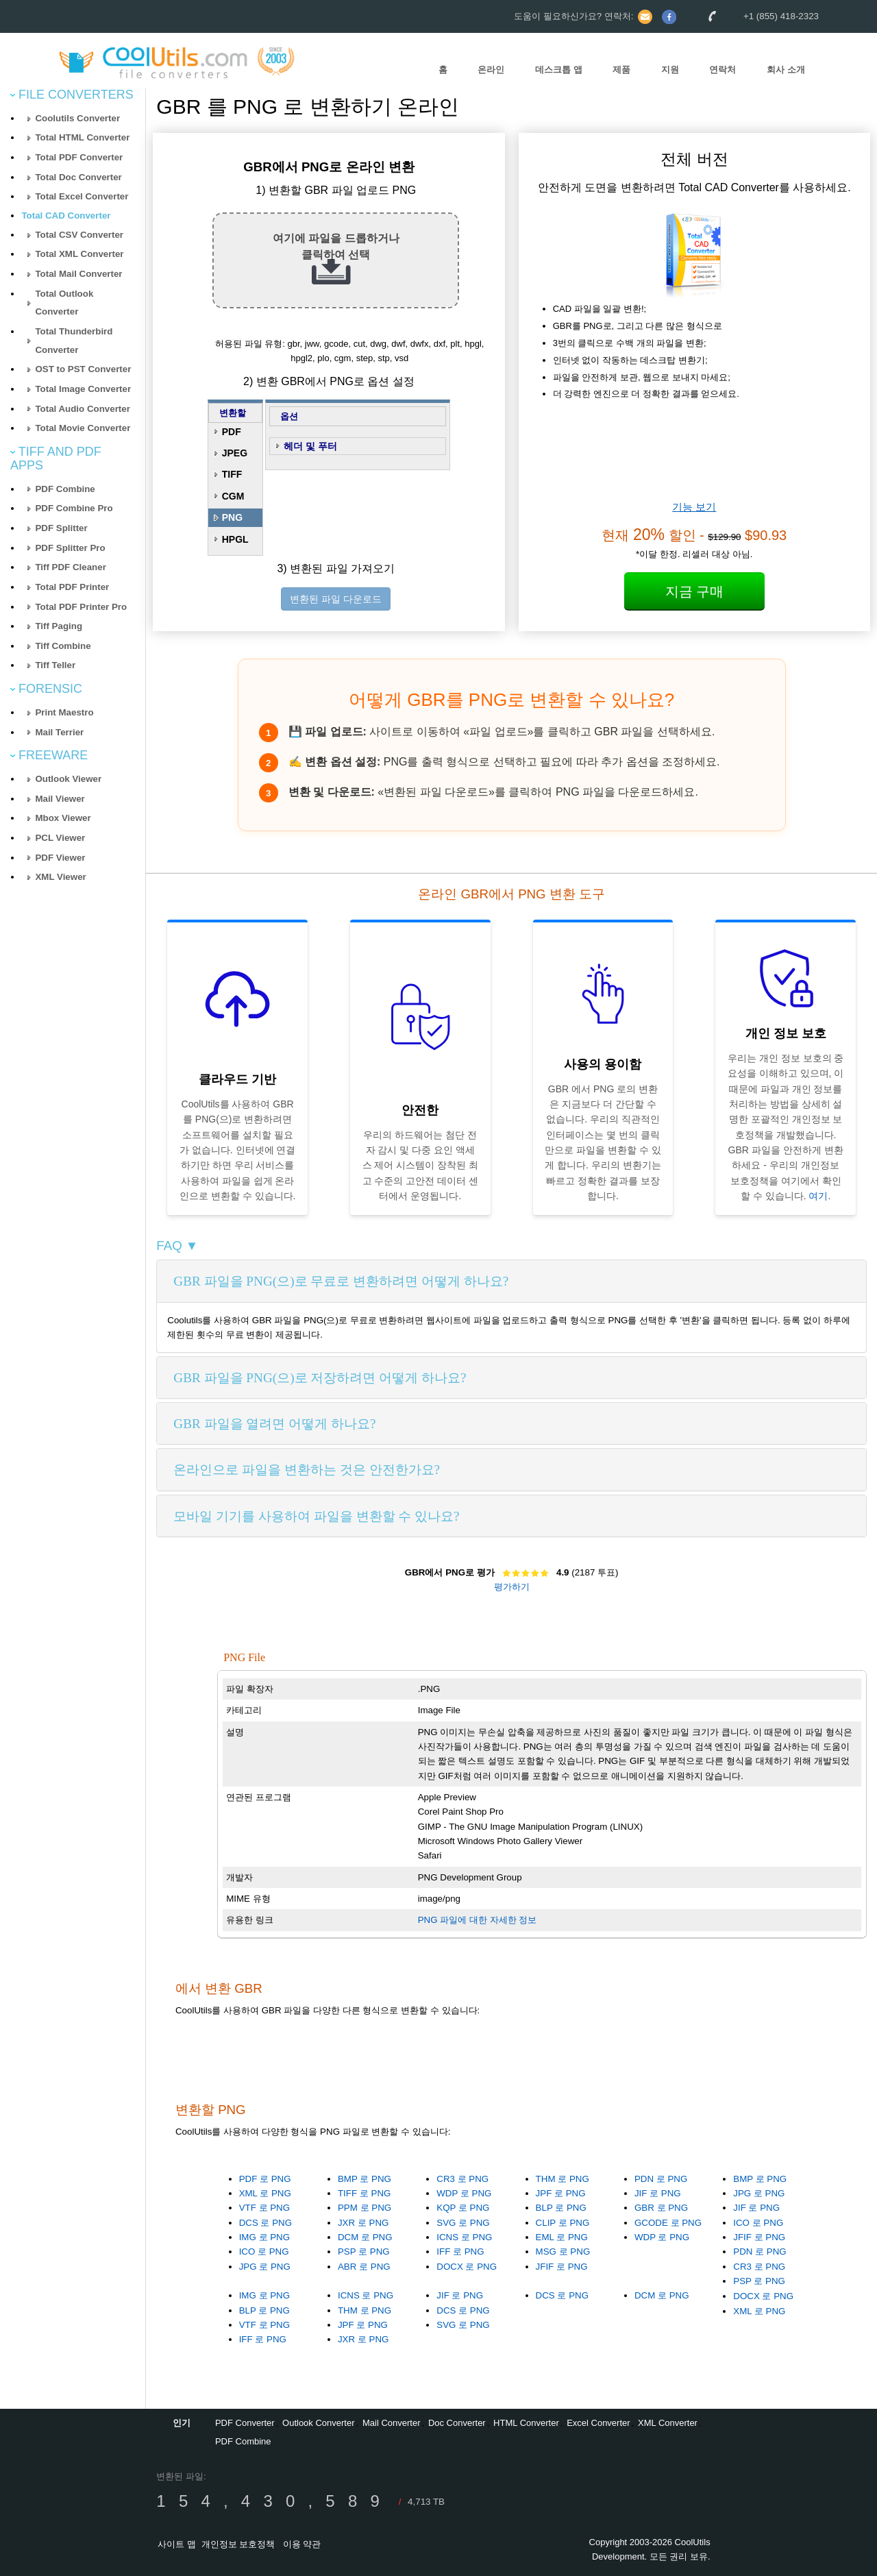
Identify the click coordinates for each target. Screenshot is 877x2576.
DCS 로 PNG (265, 2223)
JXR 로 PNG (363, 2223)
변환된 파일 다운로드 (336, 598)
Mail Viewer (59, 799)
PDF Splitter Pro (70, 548)
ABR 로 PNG (364, 2266)
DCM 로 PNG (365, 2237)
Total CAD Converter (65, 215)
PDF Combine (65, 489)
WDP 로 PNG (463, 2193)
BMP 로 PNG (364, 2179)
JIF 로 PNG (657, 2193)
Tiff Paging (58, 626)
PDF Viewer (60, 857)
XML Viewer (60, 877)
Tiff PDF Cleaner (70, 567)
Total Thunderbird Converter (73, 340)
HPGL (235, 539)
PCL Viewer (60, 838)
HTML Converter (526, 2423)
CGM (233, 496)
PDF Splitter (61, 528)
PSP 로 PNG (364, 2251)
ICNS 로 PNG (464, 2237)
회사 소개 (786, 70)
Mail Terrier (59, 732)
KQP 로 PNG (462, 2208)
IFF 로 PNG (460, 2251)
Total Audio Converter (82, 409)
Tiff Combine (62, 646)
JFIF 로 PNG (562, 2266)
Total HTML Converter (82, 137)
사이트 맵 (177, 2544)
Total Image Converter (83, 389)
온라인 (491, 70)
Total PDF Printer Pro (81, 607)
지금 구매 (694, 591)
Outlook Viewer (68, 779)
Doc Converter (457, 2423)
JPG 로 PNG (265, 2266)
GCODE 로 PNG (668, 2223)
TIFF (232, 474)
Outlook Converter (318, 2423)
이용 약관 (302, 2544)
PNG (232, 517)
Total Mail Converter (78, 274)
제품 (621, 70)
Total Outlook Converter (64, 303)
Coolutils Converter (77, 118)
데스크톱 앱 (558, 70)
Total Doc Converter (78, 177)
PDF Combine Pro (73, 508)
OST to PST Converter (83, 369)
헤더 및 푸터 (310, 446)
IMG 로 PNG (264, 2237)
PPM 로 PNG (364, 2208)
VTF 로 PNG (264, 2208)
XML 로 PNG (265, 2193)
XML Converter (667, 2423)
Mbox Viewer (62, 818)
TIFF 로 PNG (364, 2193)
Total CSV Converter (79, 235)
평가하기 (512, 1587)
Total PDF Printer (72, 587)
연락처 (722, 70)
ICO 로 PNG (264, 2251)
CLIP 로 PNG (563, 2223)
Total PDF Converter (79, 157)
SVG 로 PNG (462, 2223)
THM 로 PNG (562, 2179)
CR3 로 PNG (462, 2179)
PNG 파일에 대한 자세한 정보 (477, 1920)
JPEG (234, 452)
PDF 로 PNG (265, 2179)
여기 (818, 1195)
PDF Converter (245, 2423)
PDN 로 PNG (660, 2179)
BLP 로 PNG (561, 2208)
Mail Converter (391, 2423)
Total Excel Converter (81, 196)
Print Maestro (64, 712)
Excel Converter (598, 2423)
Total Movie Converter (82, 428)
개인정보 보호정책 (238, 2544)
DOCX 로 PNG (466, 2266)
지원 (670, 70)
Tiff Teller (55, 665)
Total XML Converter (79, 254)
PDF (231, 431)
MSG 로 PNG (563, 2251)
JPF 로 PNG (561, 2193)
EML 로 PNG (562, 2237)
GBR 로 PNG (661, 2208)
